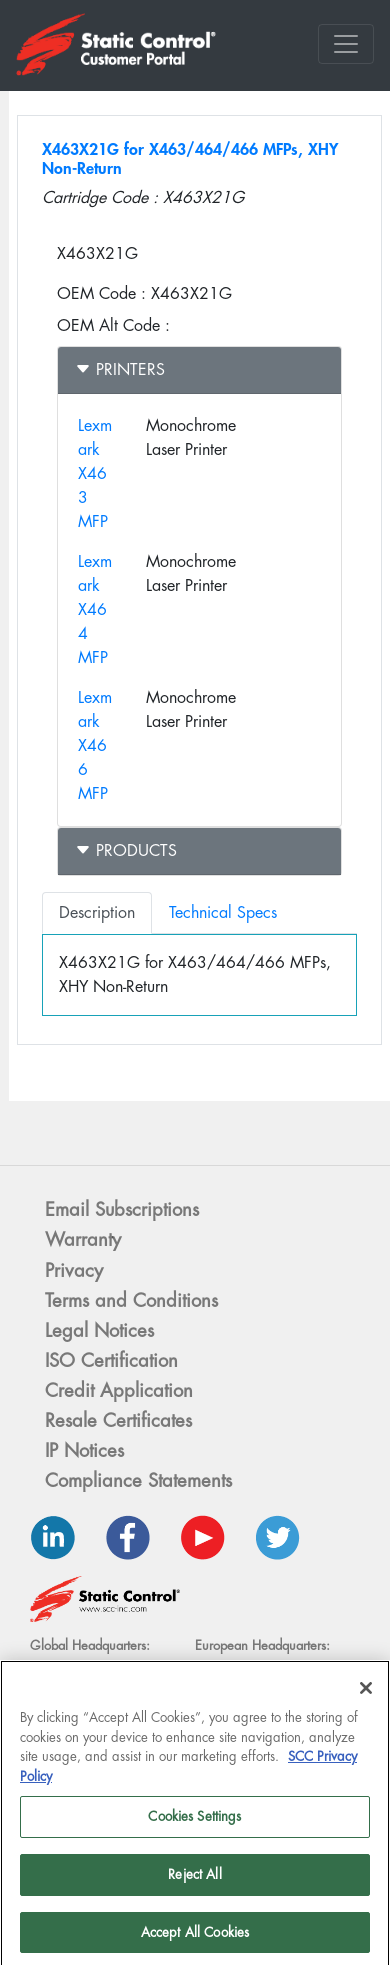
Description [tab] (97, 912)
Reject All (194, 1879)
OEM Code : (101, 293)
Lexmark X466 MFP (95, 745)
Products (126, 850)
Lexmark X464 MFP (95, 609)
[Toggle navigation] (346, 44)
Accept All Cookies (195, 1937)
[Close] (366, 1693)
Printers (120, 369)
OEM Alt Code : (113, 325)
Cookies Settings (194, 1821)
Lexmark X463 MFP (95, 473)
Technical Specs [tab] (223, 912)
